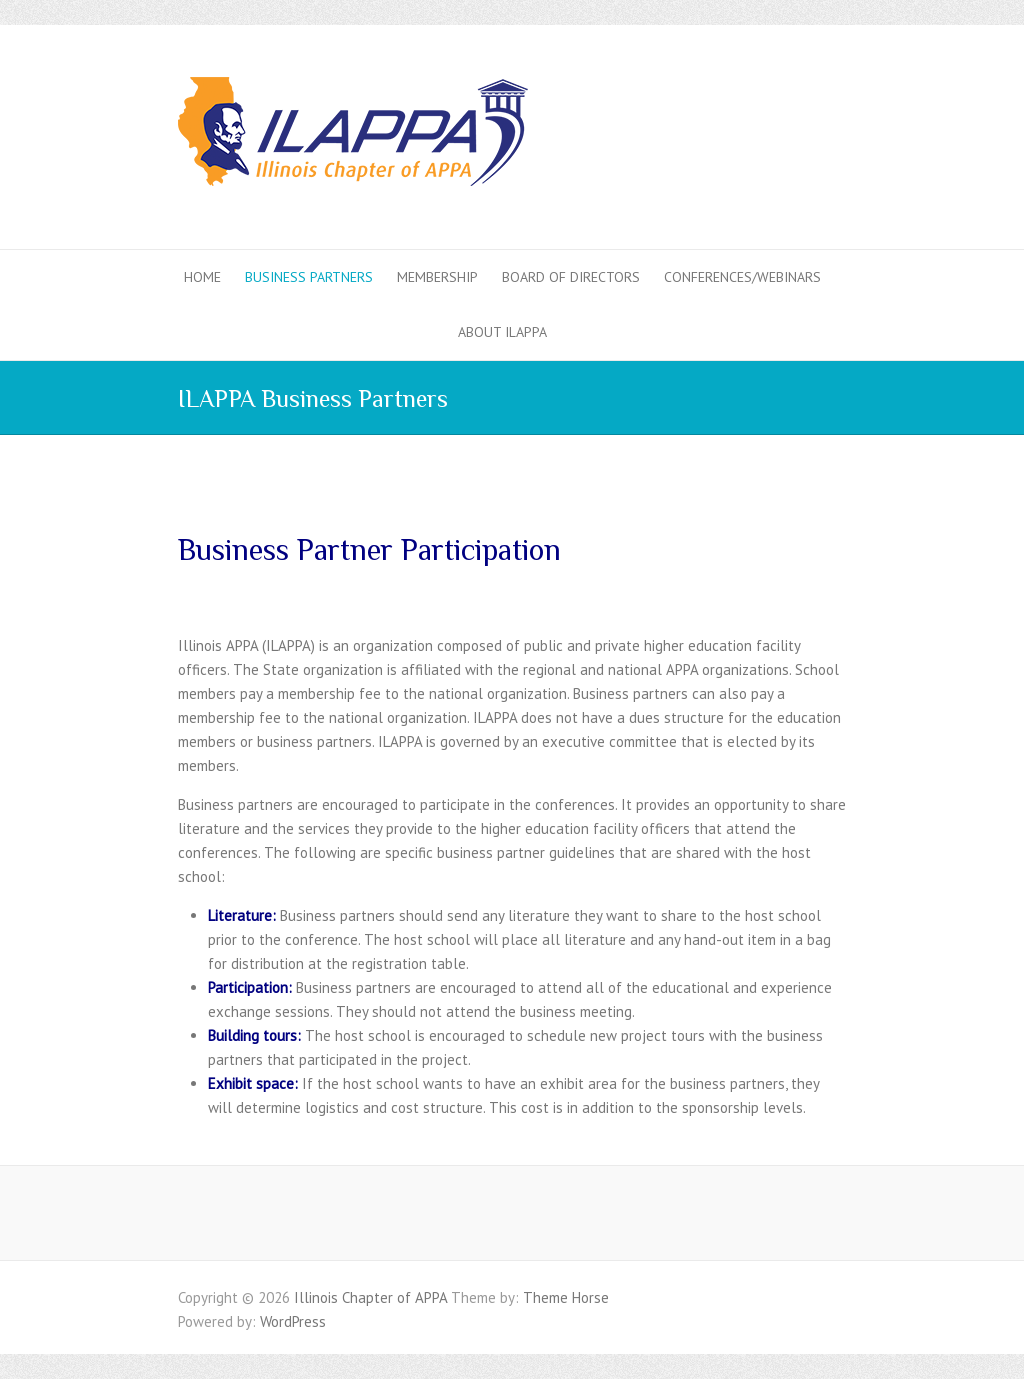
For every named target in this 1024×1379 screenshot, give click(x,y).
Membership (437, 277)
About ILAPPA (502, 332)
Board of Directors (571, 277)
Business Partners (309, 277)
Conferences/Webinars (742, 277)
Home (202, 277)
